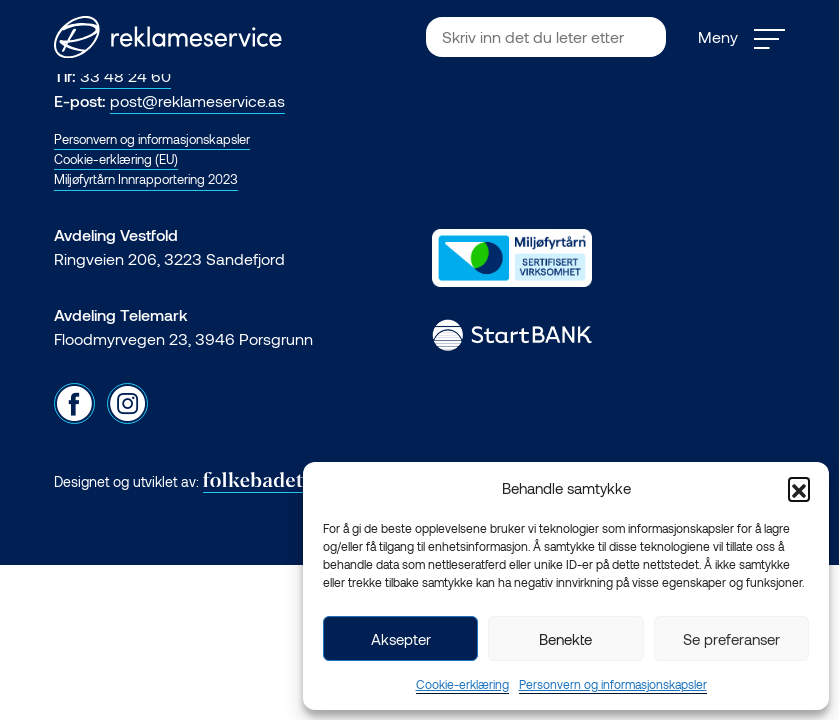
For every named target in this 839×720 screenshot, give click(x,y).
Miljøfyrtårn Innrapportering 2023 (146, 179)
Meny (741, 37)
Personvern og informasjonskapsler (613, 684)
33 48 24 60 (125, 75)
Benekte (565, 639)
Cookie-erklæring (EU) (116, 159)
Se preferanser (731, 639)
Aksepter (401, 639)
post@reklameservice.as (197, 100)
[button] (799, 488)
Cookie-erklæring (462, 684)
